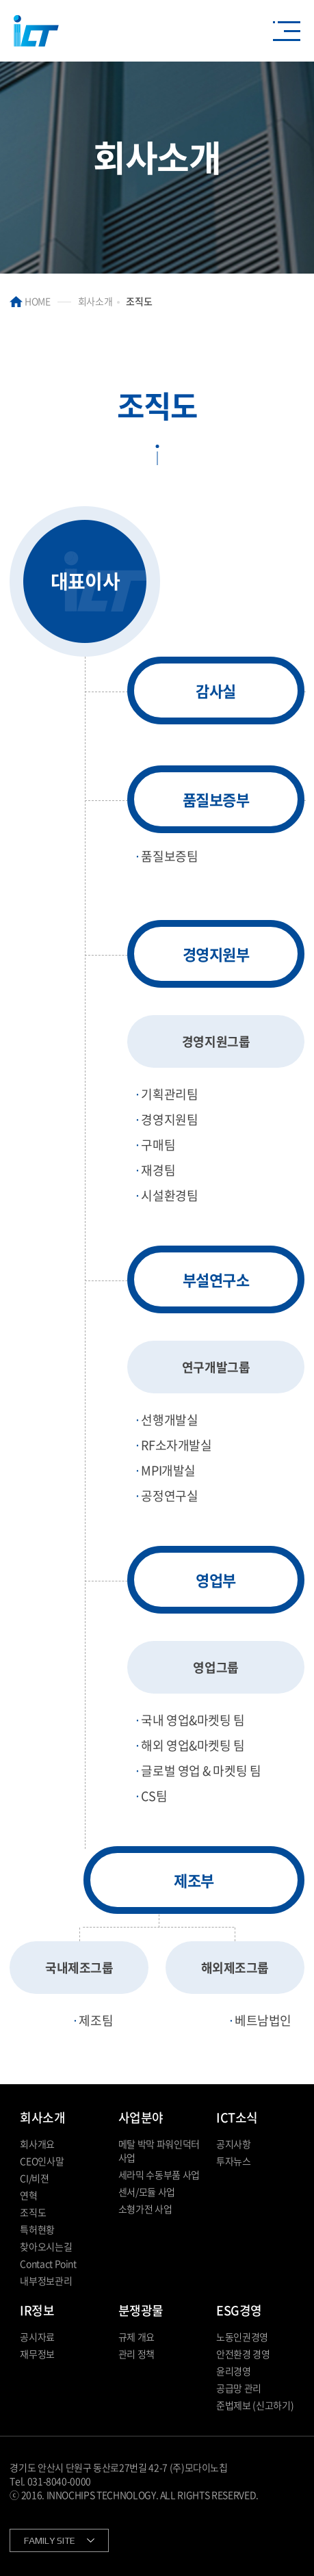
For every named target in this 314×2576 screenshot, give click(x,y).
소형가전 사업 (145, 2209)
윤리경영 (233, 2371)
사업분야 (140, 2117)
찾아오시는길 (46, 2246)
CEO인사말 (42, 2161)
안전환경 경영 (243, 2354)
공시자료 (37, 2336)
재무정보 (37, 2354)
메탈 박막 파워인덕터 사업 (159, 2150)
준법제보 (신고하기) (254, 2405)
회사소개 (42, 2117)
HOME (30, 301)
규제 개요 (136, 2336)
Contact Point (48, 2263)
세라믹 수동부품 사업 (159, 2174)
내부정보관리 (46, 2280)
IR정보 (37, 2310)
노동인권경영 (242, 2336)
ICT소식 (237, 2117)
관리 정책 (136, 2354)
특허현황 (37, 2229)
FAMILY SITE (49, 2540)
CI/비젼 (34, 2178)
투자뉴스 (233, 2161)
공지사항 (233, 2144)
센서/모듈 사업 (146, 2191)
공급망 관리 (238, 2388)
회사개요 (37, 2144)
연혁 (28, 2195)
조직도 (33, 2212)
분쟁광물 (140, 2310)
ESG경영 (239, 2310)
